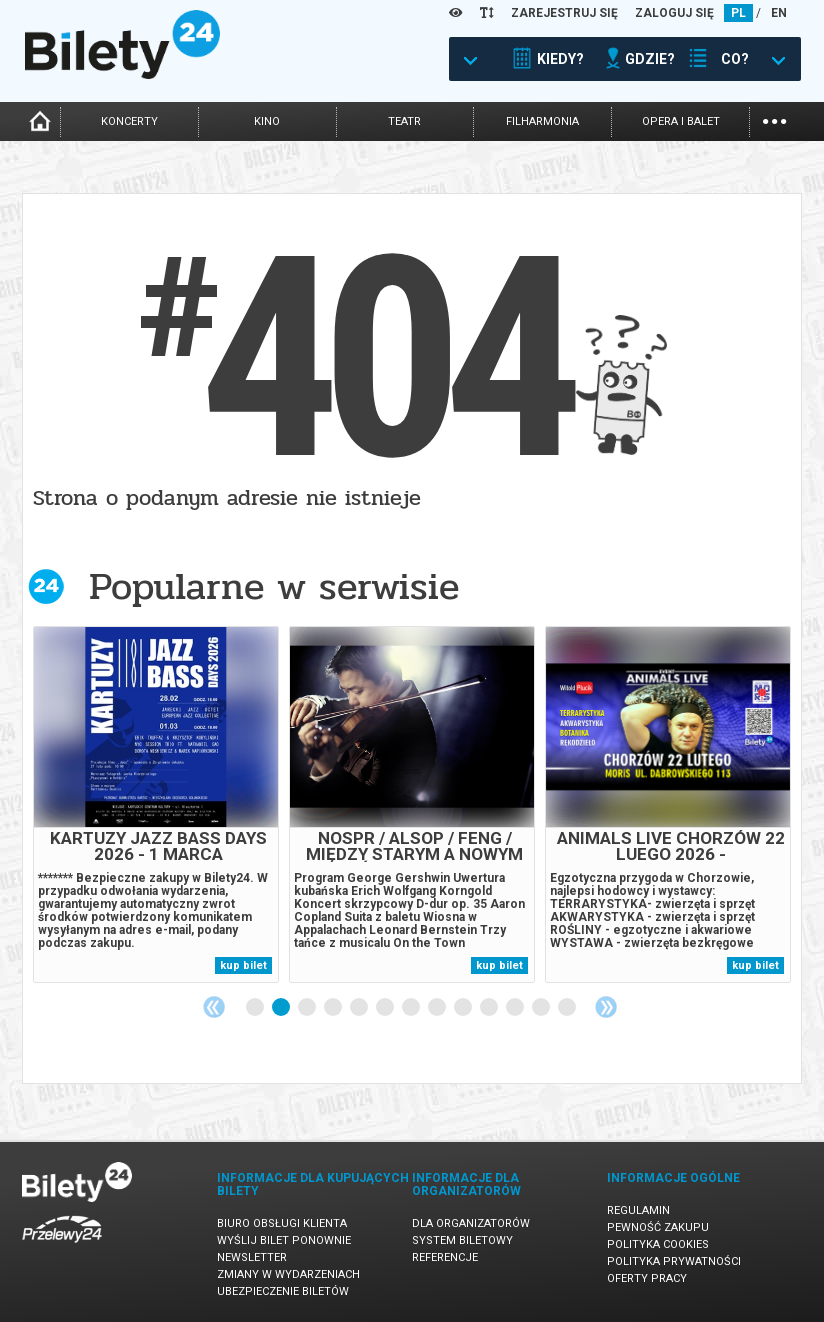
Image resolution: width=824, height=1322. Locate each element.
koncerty (129, 121)
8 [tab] (438, 1008)
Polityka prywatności (674, 1261)
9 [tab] (464, 1008)
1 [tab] (256, 1008)
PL (738, 13)
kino (267, 121)
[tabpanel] (156, 804)
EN (779, 13)
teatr (404, 121)
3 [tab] (308, 1008)
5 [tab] (360, 1008)
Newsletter (252, 1257)
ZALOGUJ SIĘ (674, 13)
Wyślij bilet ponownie (284, 1240)
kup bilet (243, 965)
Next (606, 1007)
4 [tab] (334, 1008)
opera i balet (681, 121)
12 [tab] (542, 1008)
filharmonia (542, 121)
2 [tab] (282, 1008)
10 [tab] (490, 1008)
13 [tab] (568, 1008)
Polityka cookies (658, 1244)
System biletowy (462, 1240)
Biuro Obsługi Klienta (282, 1223)
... (774, 119)
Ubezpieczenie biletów (283, 1291)
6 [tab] (386, 1008)
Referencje (445, 1257)
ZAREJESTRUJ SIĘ (564, 13)
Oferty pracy (647, 1278)
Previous (214, 1007)
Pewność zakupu (658, 1227)
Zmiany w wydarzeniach (288, 1274)
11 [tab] (516, 1008)
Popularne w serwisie (274, 586)
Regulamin (638, 1210)
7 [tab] (412, 1008)
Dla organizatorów (471, 1223)
